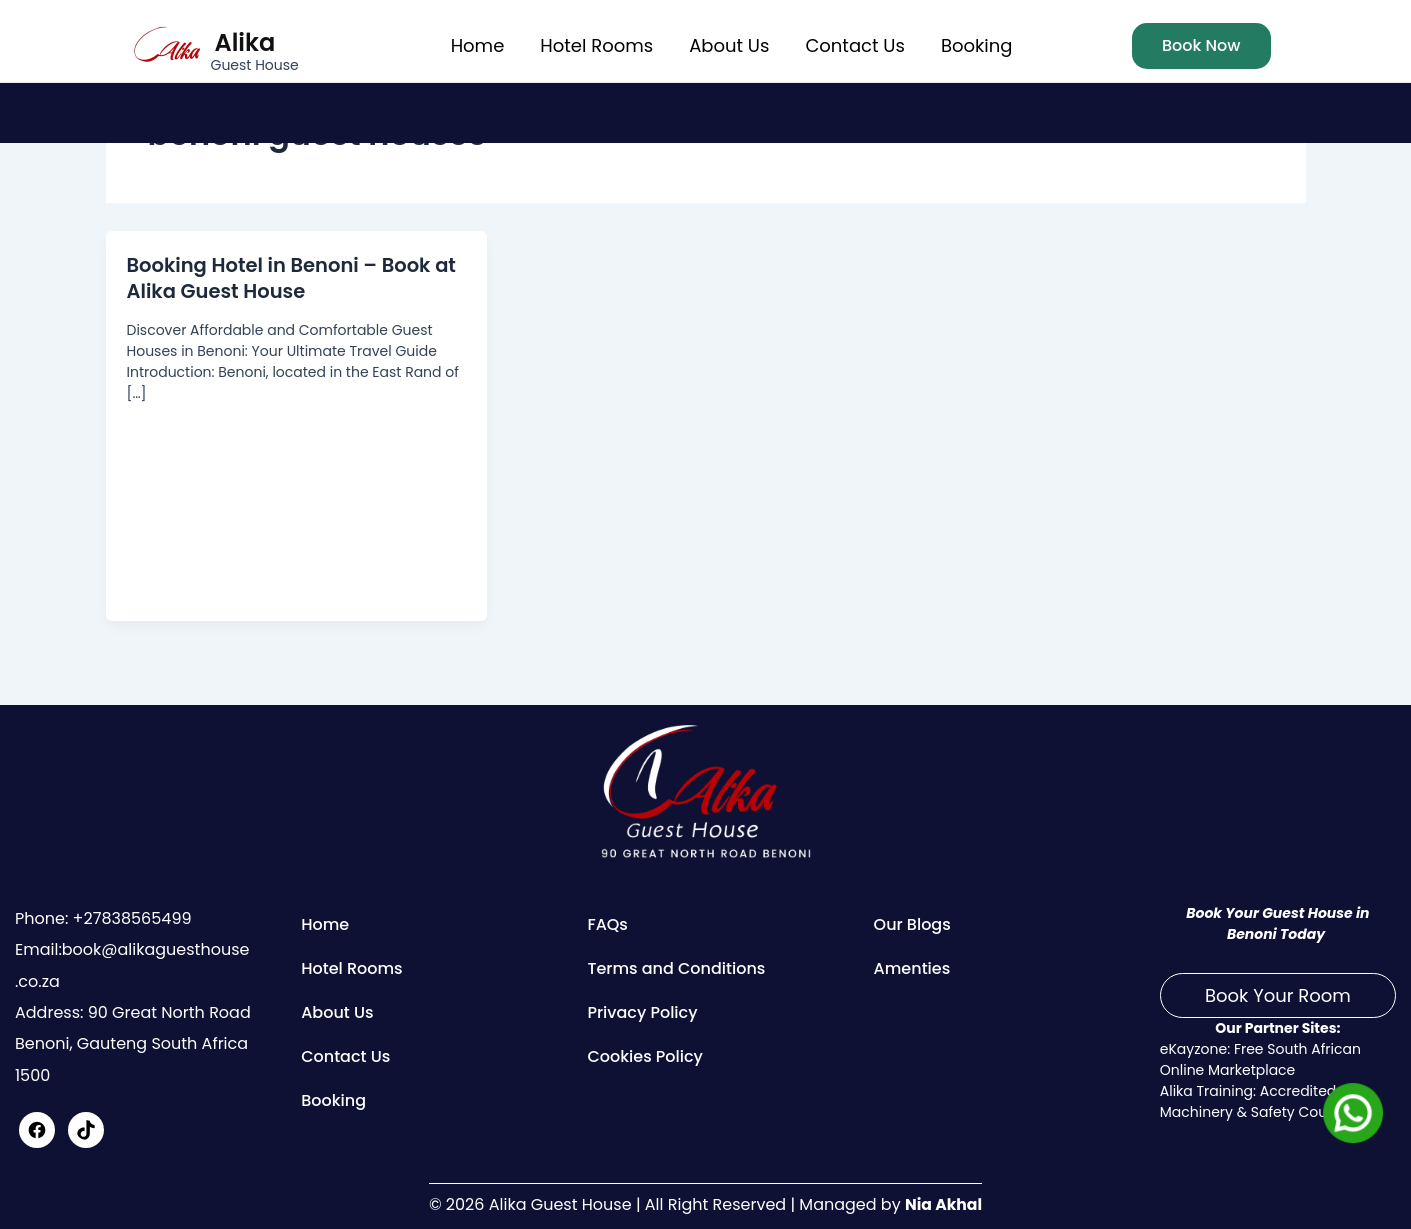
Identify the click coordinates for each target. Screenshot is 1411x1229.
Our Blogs (912, 924)
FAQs (607, 924)
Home (478, 45)
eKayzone (1193, 1049)
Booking (976, 45)
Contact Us (855, 45)
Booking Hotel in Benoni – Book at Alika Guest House (296, 278)
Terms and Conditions (676, 968)
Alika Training (1206, 1091)
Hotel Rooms (596, 45)
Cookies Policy (645, 1056)
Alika (245, 42)
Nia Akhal (943, 1204)
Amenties (912, 968)
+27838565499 (129, 918)
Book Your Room (1278, 995)
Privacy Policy (642, 1012)
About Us (729, 45)
